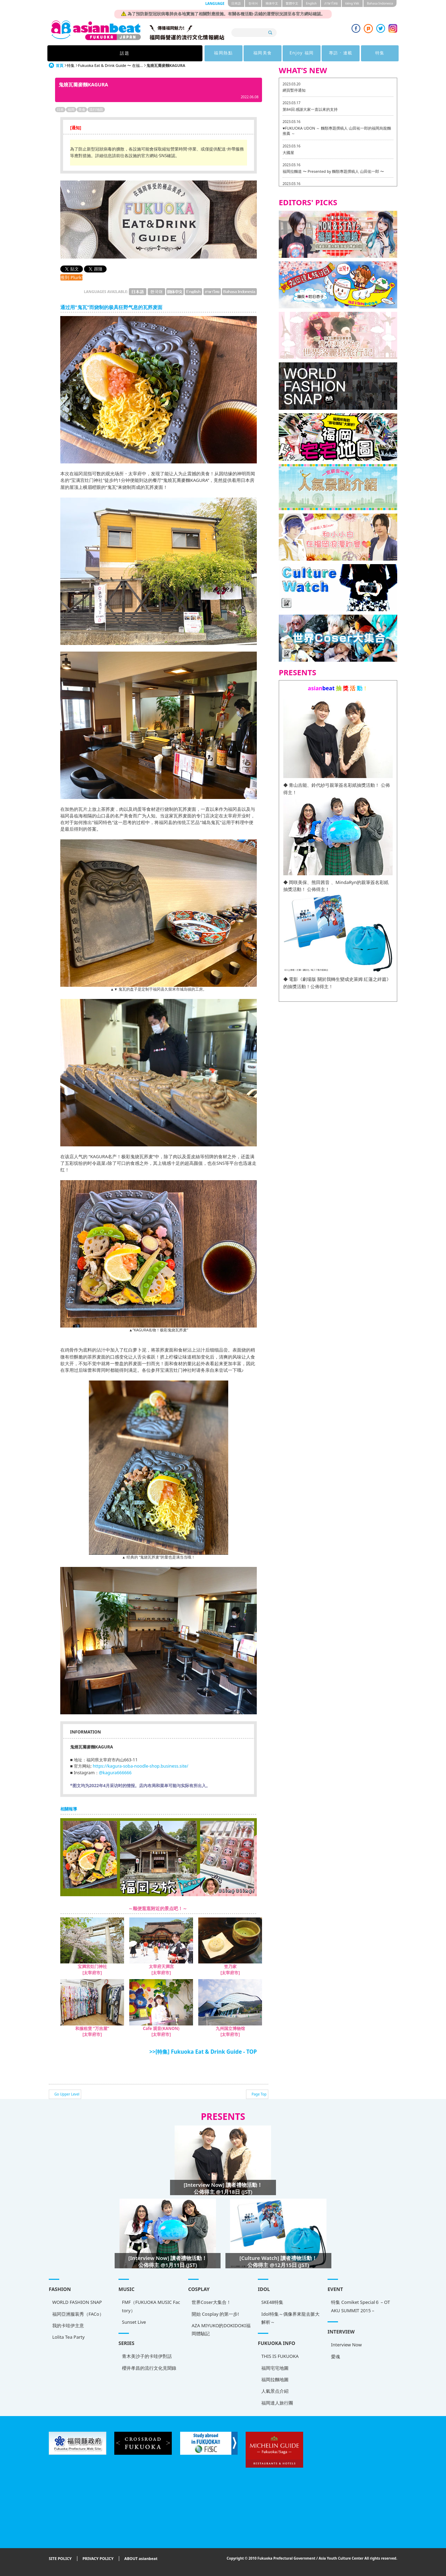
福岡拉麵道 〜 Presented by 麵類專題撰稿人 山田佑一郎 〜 (333, 171)
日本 (60, 109)
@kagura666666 (115, 1773)
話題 (115, 53)
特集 (331, 53)
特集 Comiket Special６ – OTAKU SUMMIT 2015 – (360, 2306)
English (311, 3)
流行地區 (96, 109)
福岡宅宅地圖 (275, 2368)
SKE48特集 (272, 2302)
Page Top (259, 2094)
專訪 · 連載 (288, 53)
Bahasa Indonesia (380, 3)
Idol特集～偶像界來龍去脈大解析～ (290, 2318)
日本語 (236, 3)
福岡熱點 (159, 53)
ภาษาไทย (331, 3)
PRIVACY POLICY (98, 2558)
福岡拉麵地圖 (275, 2379)
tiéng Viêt (352, 3)
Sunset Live (134, 2322)
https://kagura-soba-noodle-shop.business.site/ (140, 1766)
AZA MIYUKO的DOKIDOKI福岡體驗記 (221, 2329)
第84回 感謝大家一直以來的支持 (310, 109)
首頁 (59, 65)
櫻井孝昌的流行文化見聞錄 (149, 2368)
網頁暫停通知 (294, 90)
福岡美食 (202, 53)
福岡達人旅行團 (277, 2403)
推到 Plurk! (71, 277)
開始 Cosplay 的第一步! (215, 2314)
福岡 (71, 109)
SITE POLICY (60, 2558)
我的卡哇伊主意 (68, 2325)
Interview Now (346, 2345)
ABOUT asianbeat (140, 2558)
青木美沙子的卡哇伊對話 (147, 2356)
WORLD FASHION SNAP (77, 2302)
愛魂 (335, 2356)
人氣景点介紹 (275, 2391)
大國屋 (288, 152)
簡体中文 (272, 3)
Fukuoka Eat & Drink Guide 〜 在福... (110, 65)
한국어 (253, 3)
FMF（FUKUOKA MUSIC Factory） (151, 2306)
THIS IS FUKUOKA (280, 2356)
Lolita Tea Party (68, 2337)
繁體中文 (292, 3)
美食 (81, 109)
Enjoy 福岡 (245, 53)
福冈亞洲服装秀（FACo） (78, 2314)
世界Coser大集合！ (211, 2302)
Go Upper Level (66, 2094)
